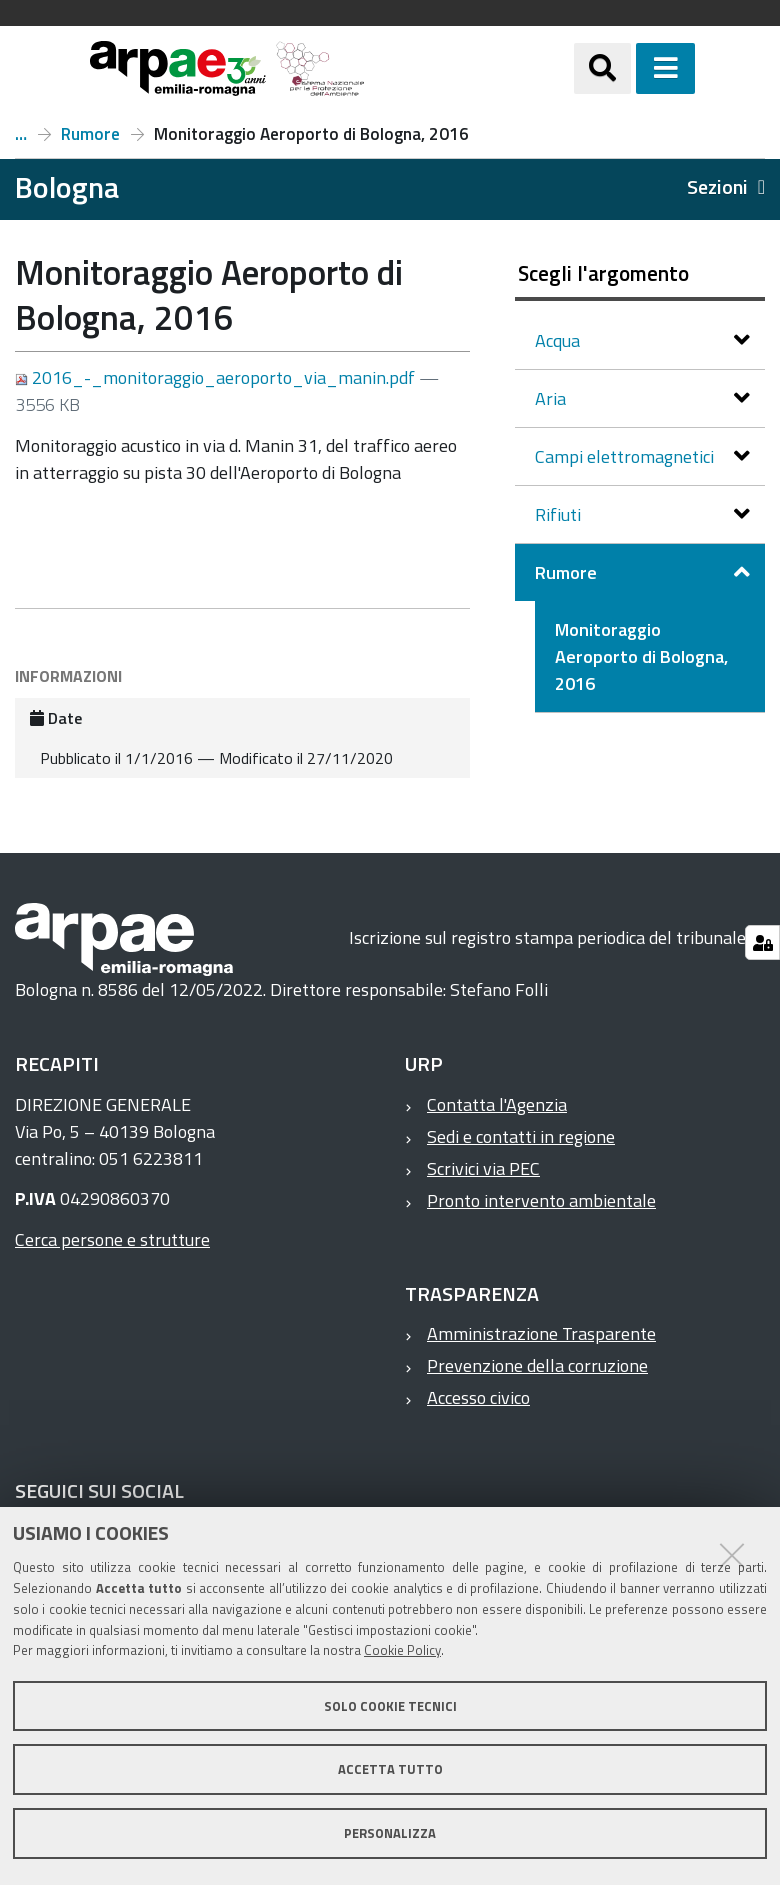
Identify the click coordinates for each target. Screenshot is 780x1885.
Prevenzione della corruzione (537, 1365)
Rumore (90, 134)
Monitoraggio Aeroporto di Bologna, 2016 (641, 656)
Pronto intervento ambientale (541, 1200)
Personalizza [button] (390, 1833)
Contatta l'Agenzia (497, 1104)
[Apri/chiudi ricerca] (627, 68)
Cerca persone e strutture (112, 1239)
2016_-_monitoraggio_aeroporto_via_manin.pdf (217, 377)
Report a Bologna (21, 134)
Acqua (559, 340)
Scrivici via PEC (483, 1168)
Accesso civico (478, 1397)
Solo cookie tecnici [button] (390, 1706)
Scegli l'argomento (603, 273)
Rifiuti (560, 514)
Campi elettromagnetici (626, 456)
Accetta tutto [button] (390, 1769)
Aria (552, 398)
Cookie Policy (402, 1650)
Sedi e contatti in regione (521, 1136)
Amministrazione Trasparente (541, 1333)
